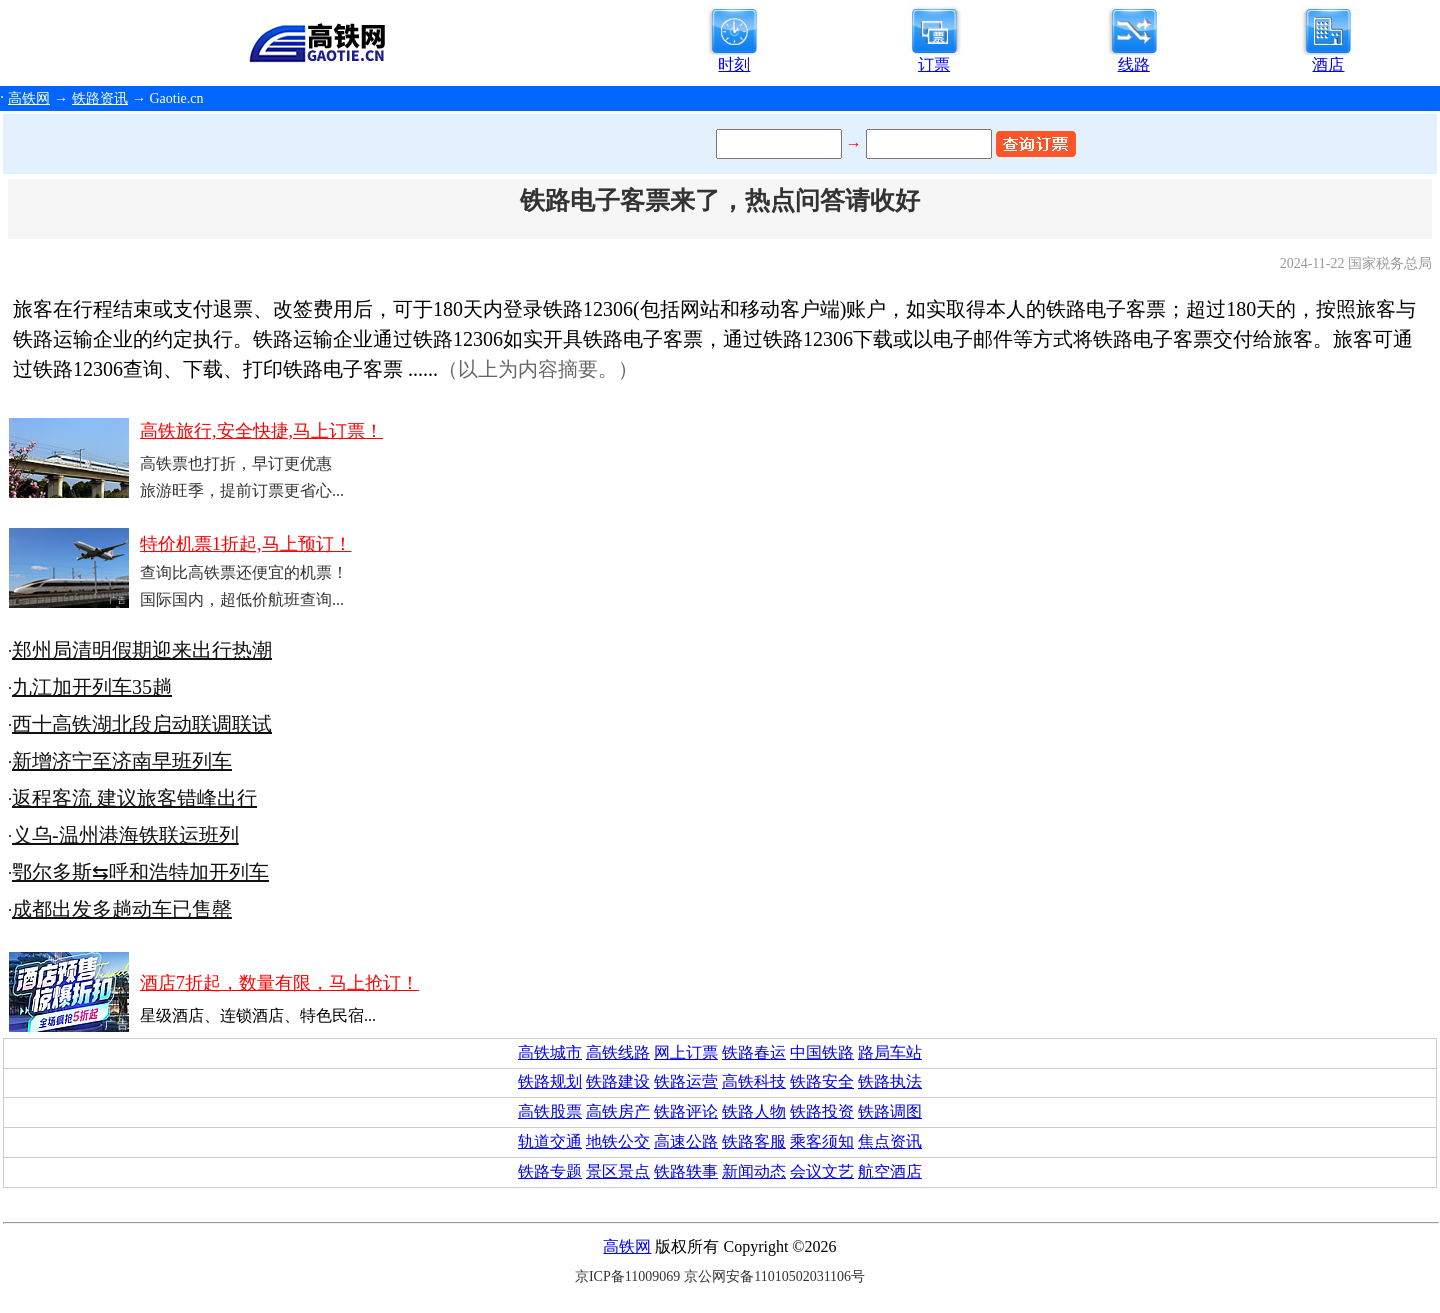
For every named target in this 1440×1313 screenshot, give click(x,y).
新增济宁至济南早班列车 (122, 761)
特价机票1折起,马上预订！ (246, 544)
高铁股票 (550, 1111)
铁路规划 (550, 1081)
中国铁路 (822, 1052)
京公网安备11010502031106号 (774, 1276)
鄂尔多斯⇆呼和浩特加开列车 (140, 872)
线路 (1134, 64)
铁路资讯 (100, 98)
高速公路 (686, 1141)
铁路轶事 (686, 1171)
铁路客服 (754, 1141)
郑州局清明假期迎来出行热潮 (142, 650)
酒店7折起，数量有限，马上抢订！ (279, 983)
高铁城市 (550, 1052)
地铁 (602, 1141)
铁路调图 (890, 1111)
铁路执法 (890, 1081)
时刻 (734, 64)
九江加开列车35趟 (92, 687)
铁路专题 (550, 1171)
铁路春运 (754, 1052)
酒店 (1328, 64)
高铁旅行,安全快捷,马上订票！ (261, 431)
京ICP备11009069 (627, 1276)
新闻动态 (754, 1171)
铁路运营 (686, 1081)
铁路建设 (618, 1081)
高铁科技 (754, 1081)
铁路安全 (822, 1081)
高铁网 (29, 98)
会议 (806, 1171)
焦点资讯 (890, 1141)
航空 (874, 1171)
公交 (634, 1141)
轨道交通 (550, 1141)
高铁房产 (618, 1111)
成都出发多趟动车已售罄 (122, 909)
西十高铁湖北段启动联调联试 (142, 724)
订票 (934, 64)
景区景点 (618, 1171)
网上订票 (686, 1052)
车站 (906, 1052)
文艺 (838, 1171)
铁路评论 (686, 1111)
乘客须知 (822, 1141)
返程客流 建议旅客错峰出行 (134, 798)
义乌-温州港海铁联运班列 (125, 835)
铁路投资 (822, 1111)
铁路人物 (754, 1111)
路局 (874, 1052)
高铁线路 (618, 1052)
